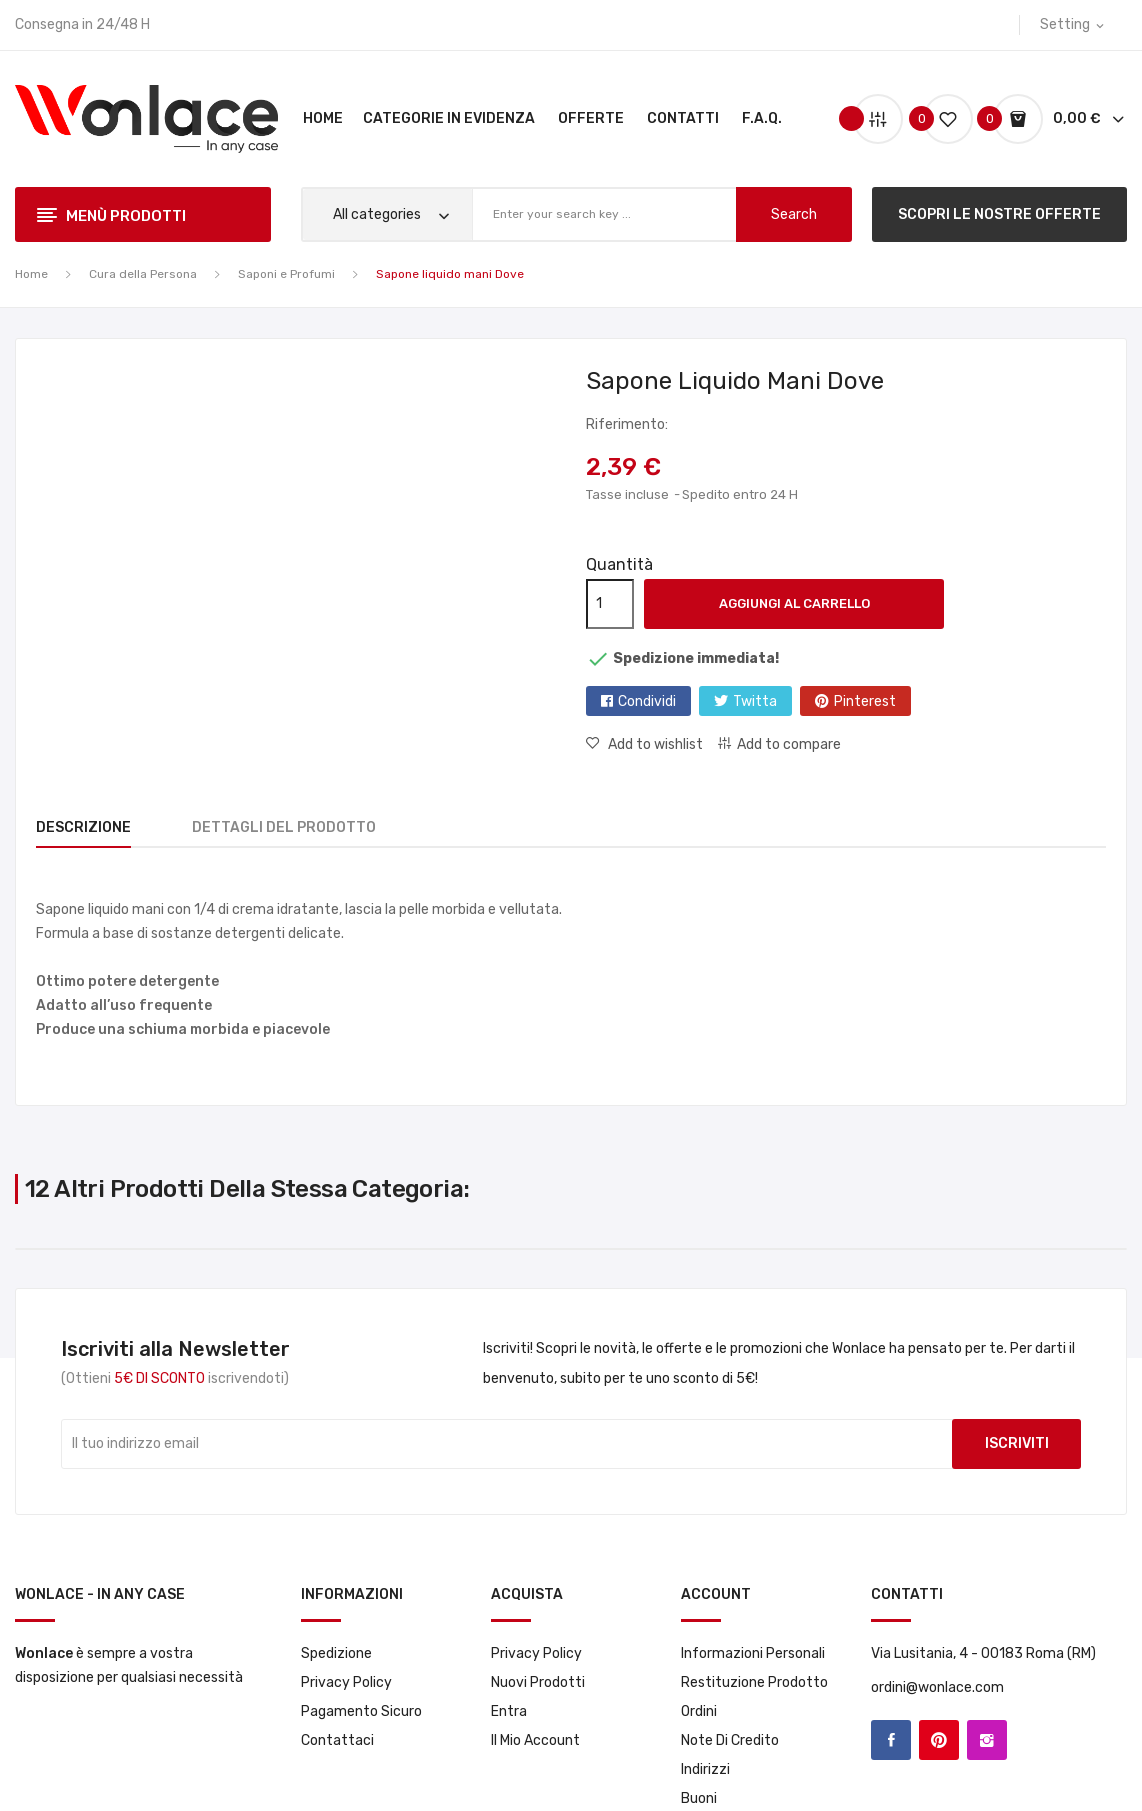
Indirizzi (705, 1769)
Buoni (699, 1798)
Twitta (755, 701)
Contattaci (337, 1740)
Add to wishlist (654, 744)
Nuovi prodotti (538, 1682)
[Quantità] (610, 604)
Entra (509, 1711)
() (940, 118)
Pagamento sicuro (361, 1711)
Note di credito (730, 1740)
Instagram (987, 1740)
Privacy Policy (346, 1682)
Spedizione (336, 1653)
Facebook (891, 1740)
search (794, 214)
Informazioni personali (753, 1653)
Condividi (647, 701)
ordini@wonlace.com (937, 1687)
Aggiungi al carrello (794, 603)
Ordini (699, 1711)
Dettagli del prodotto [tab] (296, 827)
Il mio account (535, 1740)
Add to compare (789, 744)
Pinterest (865, 701)
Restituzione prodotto (754, 1682)
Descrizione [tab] (83, 827)
